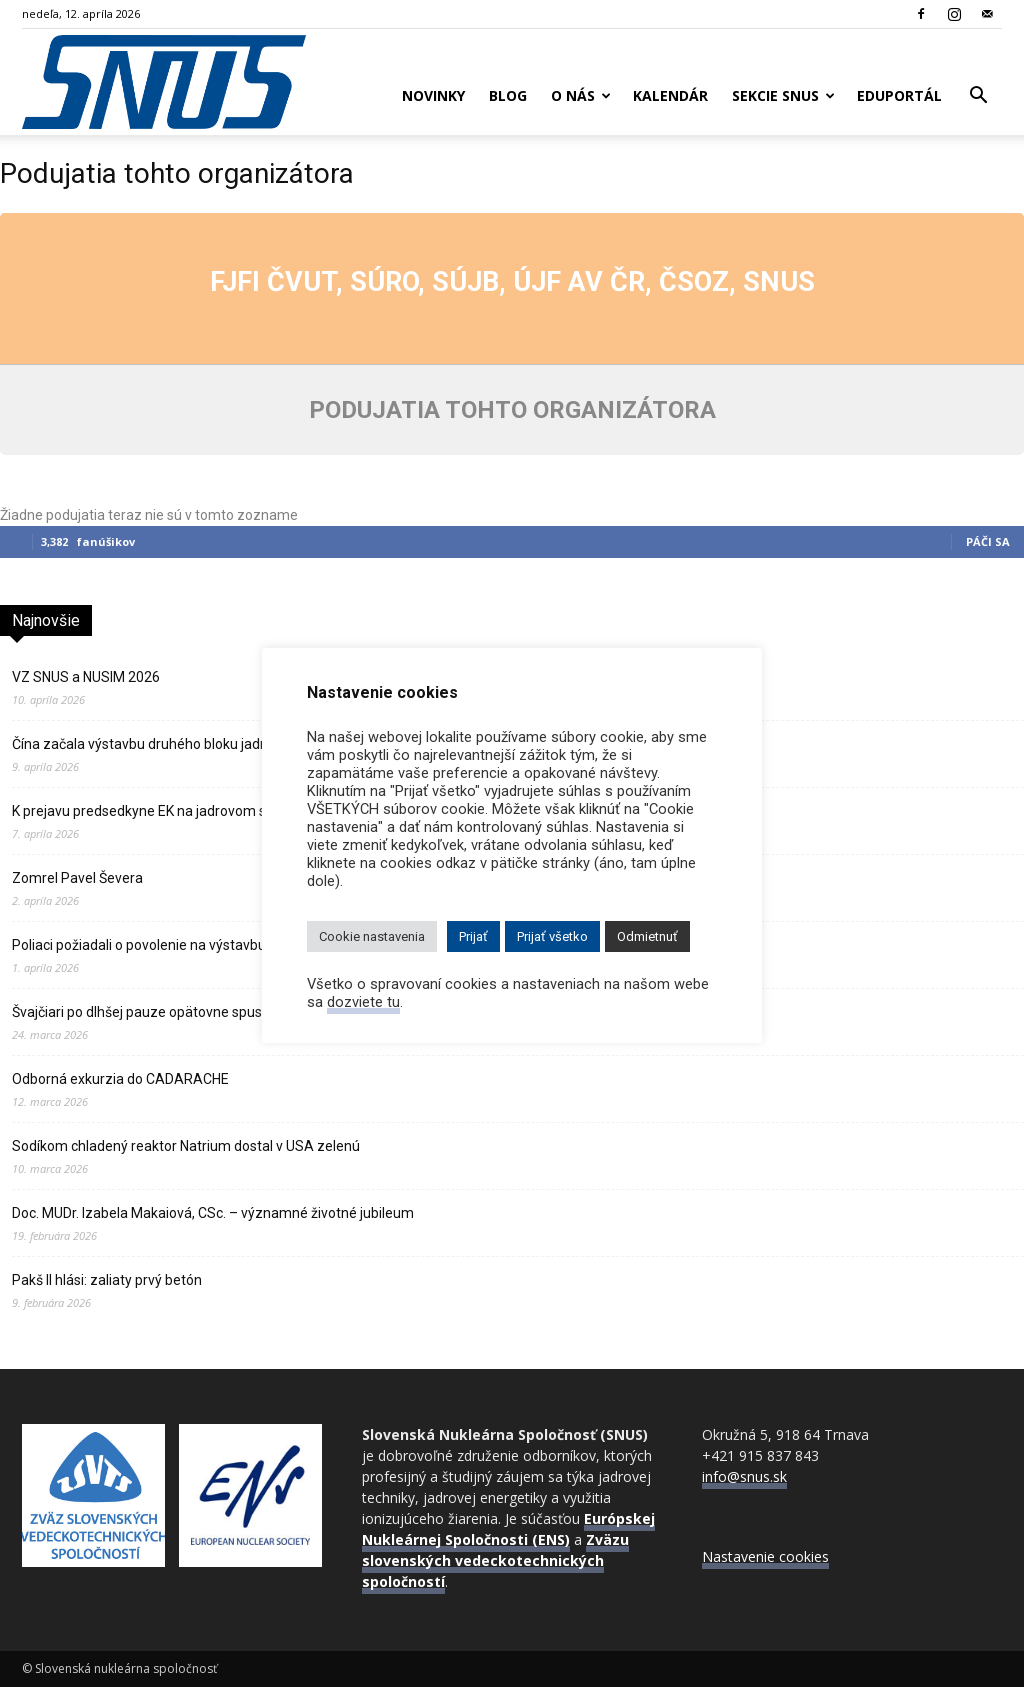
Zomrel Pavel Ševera (77, 878)
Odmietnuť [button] (647, 936)
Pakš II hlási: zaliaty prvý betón (107, 1280)
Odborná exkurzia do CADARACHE (120, 1079)
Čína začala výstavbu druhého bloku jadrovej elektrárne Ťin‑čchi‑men (228, 744)
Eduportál (899, 95)
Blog (508, 95)
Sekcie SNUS (783, 95)
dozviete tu (363, 1002)
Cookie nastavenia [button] (372, 936)
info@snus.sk (744, 1476)
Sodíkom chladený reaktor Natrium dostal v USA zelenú (186, 1146)
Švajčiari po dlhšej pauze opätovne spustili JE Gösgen (179, 1012)
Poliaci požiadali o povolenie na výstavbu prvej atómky (181, 945)
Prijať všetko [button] (552, 936)
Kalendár (670, 95)
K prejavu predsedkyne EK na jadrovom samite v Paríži (181, 811)
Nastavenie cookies (765, 1556)
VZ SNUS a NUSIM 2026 (86, 677)
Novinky (433, 95)
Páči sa (988, 541)
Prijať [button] (473, 936)
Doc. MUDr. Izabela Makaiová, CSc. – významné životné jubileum (213, 1213)
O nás (581, 95)
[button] (978, 97)
